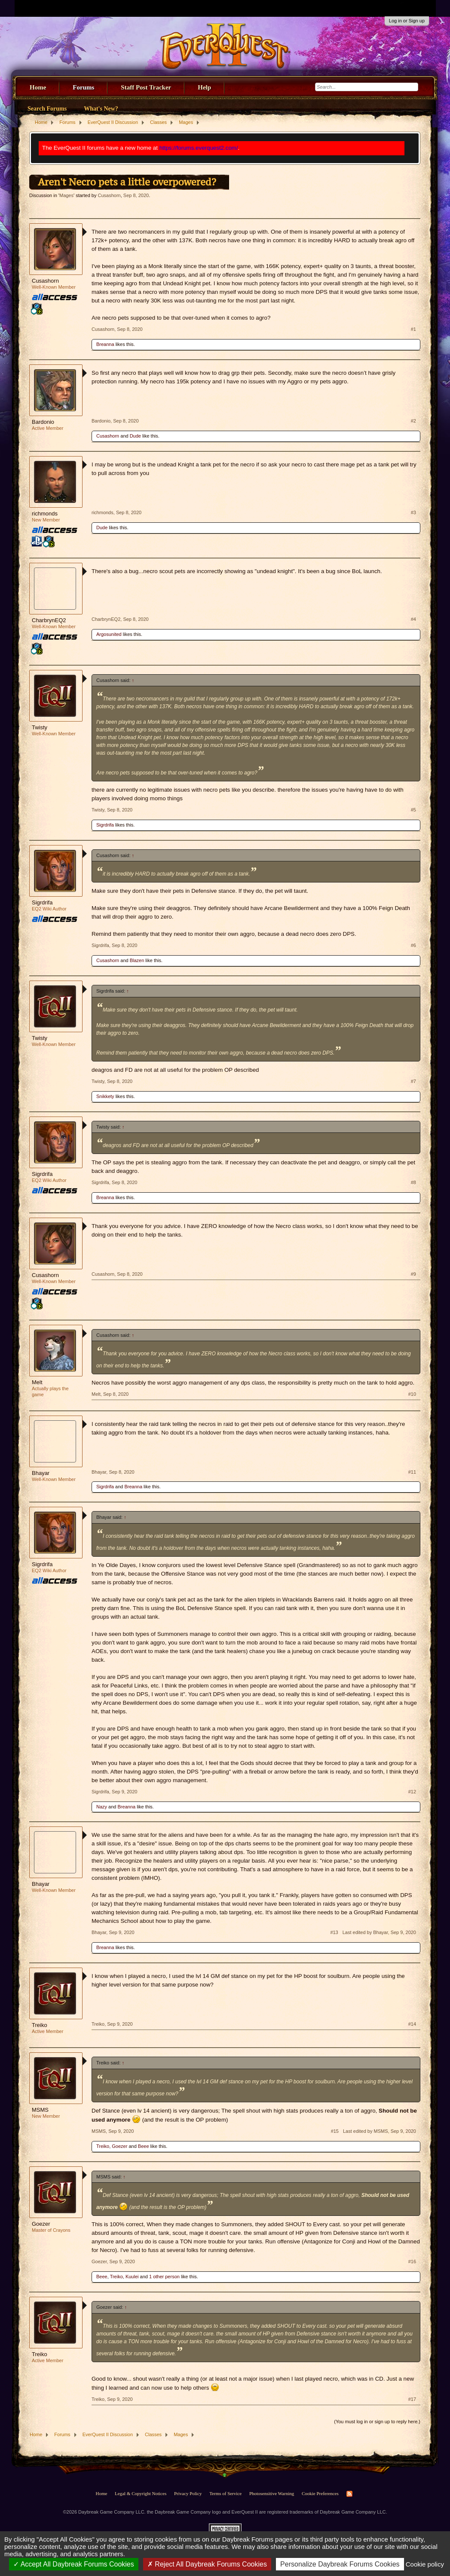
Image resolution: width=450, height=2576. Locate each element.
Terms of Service (225, 2493)
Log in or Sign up (407, 20)
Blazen (137, 960)
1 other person (164, 2276)
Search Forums (47, 108)
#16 (412, 2261)
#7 (413, 1081)
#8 (413, 1182)
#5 (413, 809)
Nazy (101, 1806)
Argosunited (109, 634)
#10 (412, 1394)
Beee (143, 2146)
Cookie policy (425, 2564)
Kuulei (132, 2276)
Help (204, 87)
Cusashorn (109, 195)
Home (38, 87)
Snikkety (105, 1096)
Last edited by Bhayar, (379, 1932)
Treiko (39, 2025)
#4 (413, 619)
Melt (37, 1382)
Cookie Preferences (320, 2493)
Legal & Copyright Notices (140, 2493)
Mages (66, 195)
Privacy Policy (188, 2493)
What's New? (101, 108)
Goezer (119, 2146)
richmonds (45, 513)
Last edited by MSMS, (379, 2131)
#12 (412, 1791)
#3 (413, 512)
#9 (413, 1274)
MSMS (40, 2110)
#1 (413, 329)
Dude (135, 435)
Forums (83, 87)
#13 (334, 1932)
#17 (412, 2399)
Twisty (39, 727)
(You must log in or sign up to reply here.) (377, 2421)
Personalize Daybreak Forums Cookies (339, 2564)
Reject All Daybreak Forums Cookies (207, 2564)
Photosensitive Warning (271, 2493)
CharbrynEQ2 (49, 620)
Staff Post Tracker (146, 87)
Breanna (105, 344)
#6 (413, 945)
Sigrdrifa (105, 824)
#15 (335, 2131)
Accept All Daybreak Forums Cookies (73, 2564)
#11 (412, 1472)
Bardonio (43, 422)
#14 (412, 2024)
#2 (413, 420)
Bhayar (40, 1473)
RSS (349, 2494)
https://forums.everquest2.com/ (198, 148)
